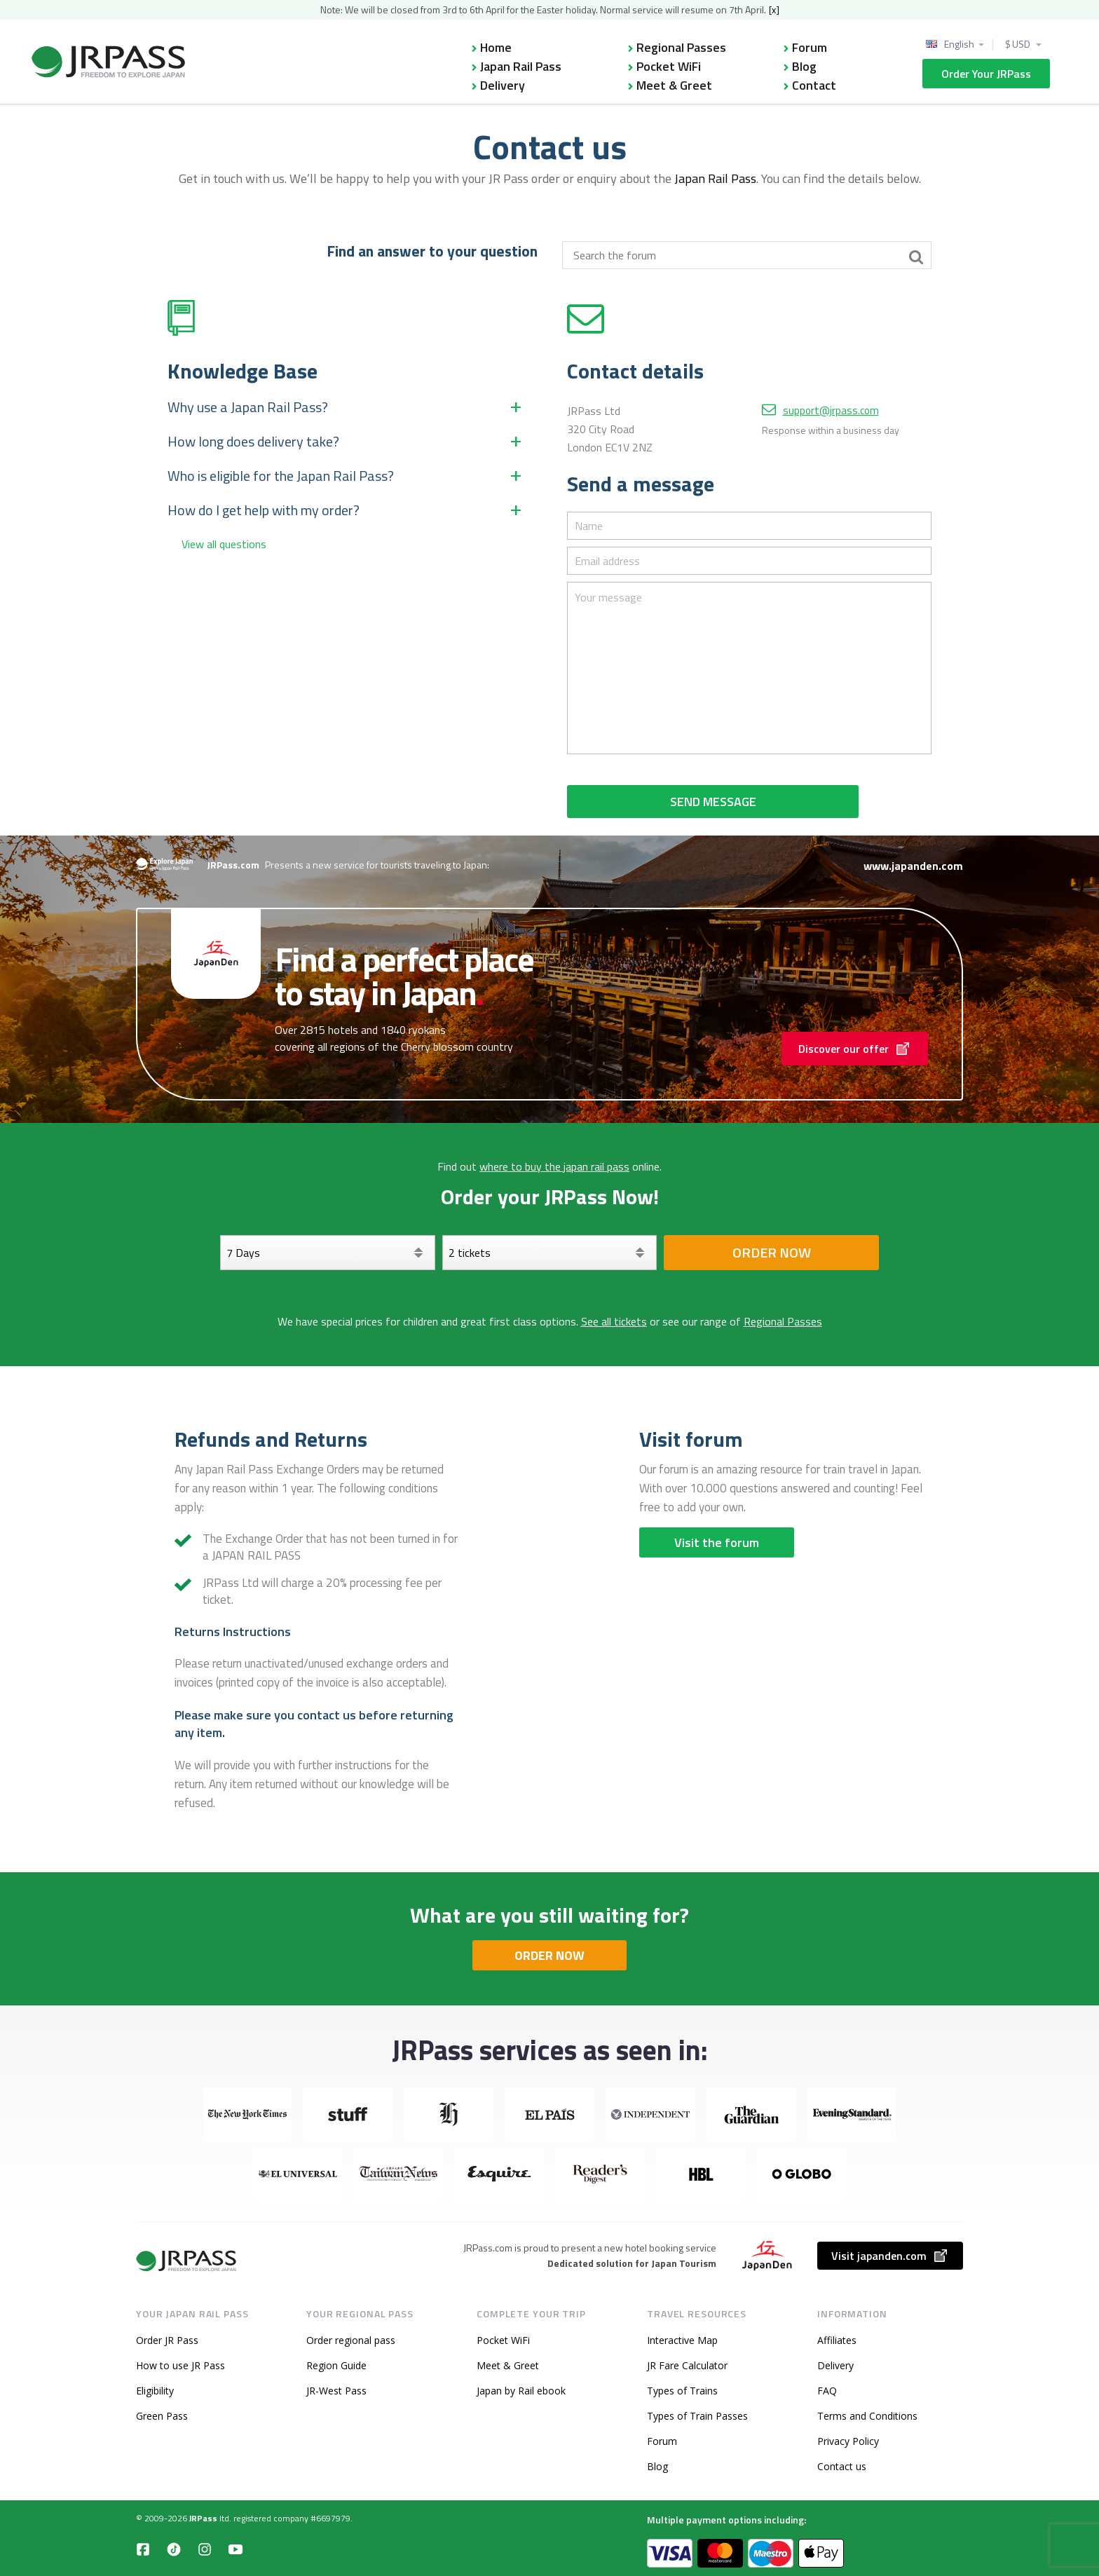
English (959, 44)
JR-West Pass (336, 2390)
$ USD (1018, 44)
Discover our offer (854, 1048)
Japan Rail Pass (520, 66)
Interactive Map (682, 2340)
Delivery (502, 85)
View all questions (224, 544)
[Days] (327, 1252)
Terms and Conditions (867, 2415)
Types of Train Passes (697, 2415)
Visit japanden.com (890, 2255)
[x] (774, 9)
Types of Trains (682, 2390)
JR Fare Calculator (687, 2365)
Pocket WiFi (668, 66)
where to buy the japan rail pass (554, 1166)
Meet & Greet (674, 85)
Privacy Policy (848, 2441)
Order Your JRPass (986, 73)
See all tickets (614, 1321)
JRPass (203, 2518)
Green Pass (162, 2415)
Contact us (841, 2466)
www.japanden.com (913, 865)
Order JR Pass (167, 2340)
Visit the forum (716, 1542)
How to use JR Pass (180, 2365)
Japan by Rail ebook (521, 2390)
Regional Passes (681, 47)
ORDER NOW (549, 1955)
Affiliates (836, 2340)
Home (496, 47)
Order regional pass (350, 2340)
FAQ (827, 2390)
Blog (804, 66)
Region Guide (336, 2365)
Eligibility (155, 2390)
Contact (814, 85)
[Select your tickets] (549, 1252)
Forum (809, 47)
